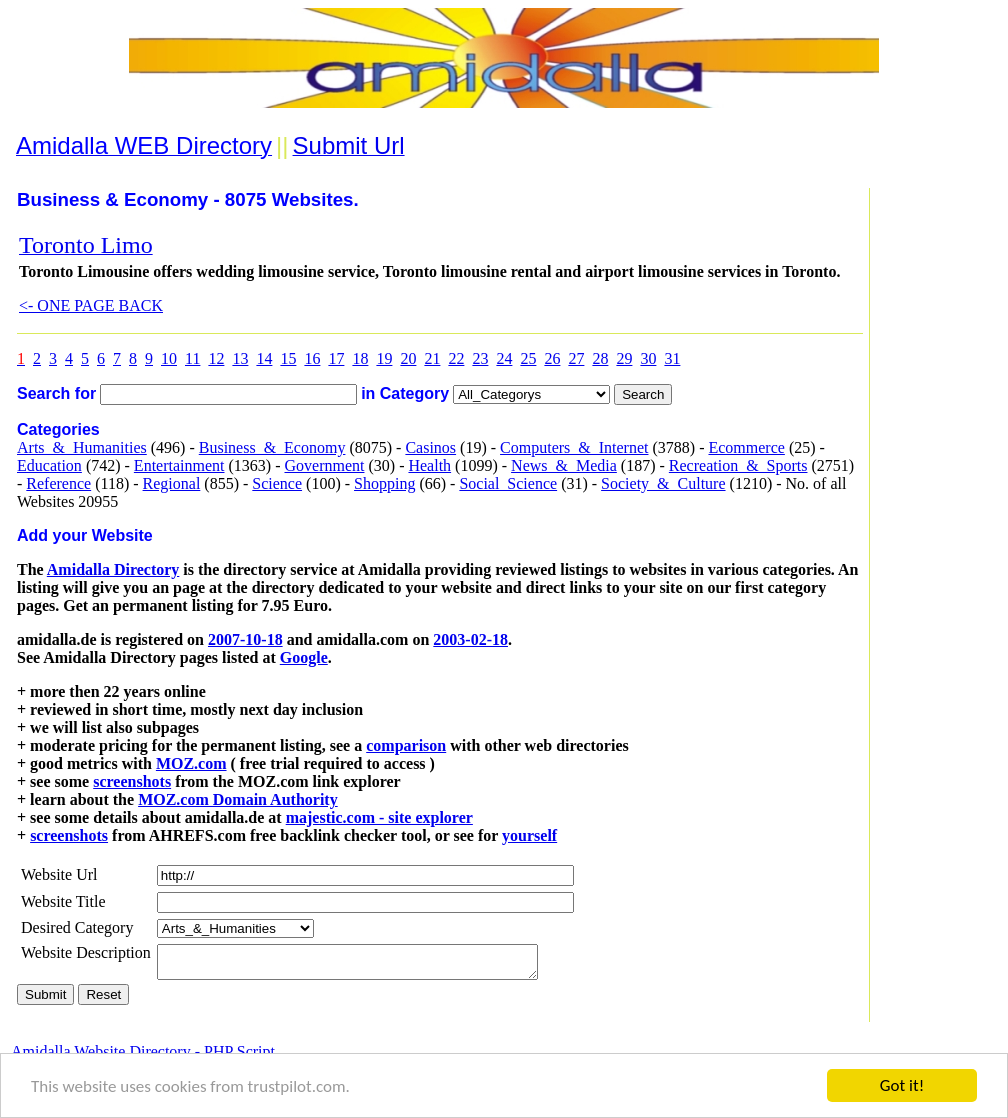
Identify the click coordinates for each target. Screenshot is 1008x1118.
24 (504, 358)
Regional (172, 483)
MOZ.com (191, 763)
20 (408, 358)
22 (456, 358)
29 (624, 358)
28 (600, 358)
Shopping (384, 483)
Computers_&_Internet (574, 447)
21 (432, 358)
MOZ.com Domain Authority (238, 799)
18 (360, 358)
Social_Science (508, 483)
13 (240, 358)
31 (672, 358)
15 (288, 358)
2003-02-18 (470, 639)
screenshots (132, 781)
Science (277, 483)
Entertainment (179, 465)
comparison (406, 745)
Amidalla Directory (113, 569)
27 (576, 358)
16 (312, 358)
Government (324, 465)
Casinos (430, 447)
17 (336, 358)
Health (429, 465)
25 (528, 358)
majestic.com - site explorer (379, 817)
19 (384, 358)
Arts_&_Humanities (82, 447)
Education (49, 465)
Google (304, 657)
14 (264, 358)
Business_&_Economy (272, 447)
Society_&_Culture (663, 483)
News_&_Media (564, 465)
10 (169, 358)
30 (648, 358)
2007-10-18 (245, 639)
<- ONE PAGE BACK (91, 305)
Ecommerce (746, 447)
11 (192, 358)
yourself (529, 835)
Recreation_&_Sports (738, 465)
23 (480, 358)
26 (552, 358)
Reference (58, 483)
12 (216, 358)
